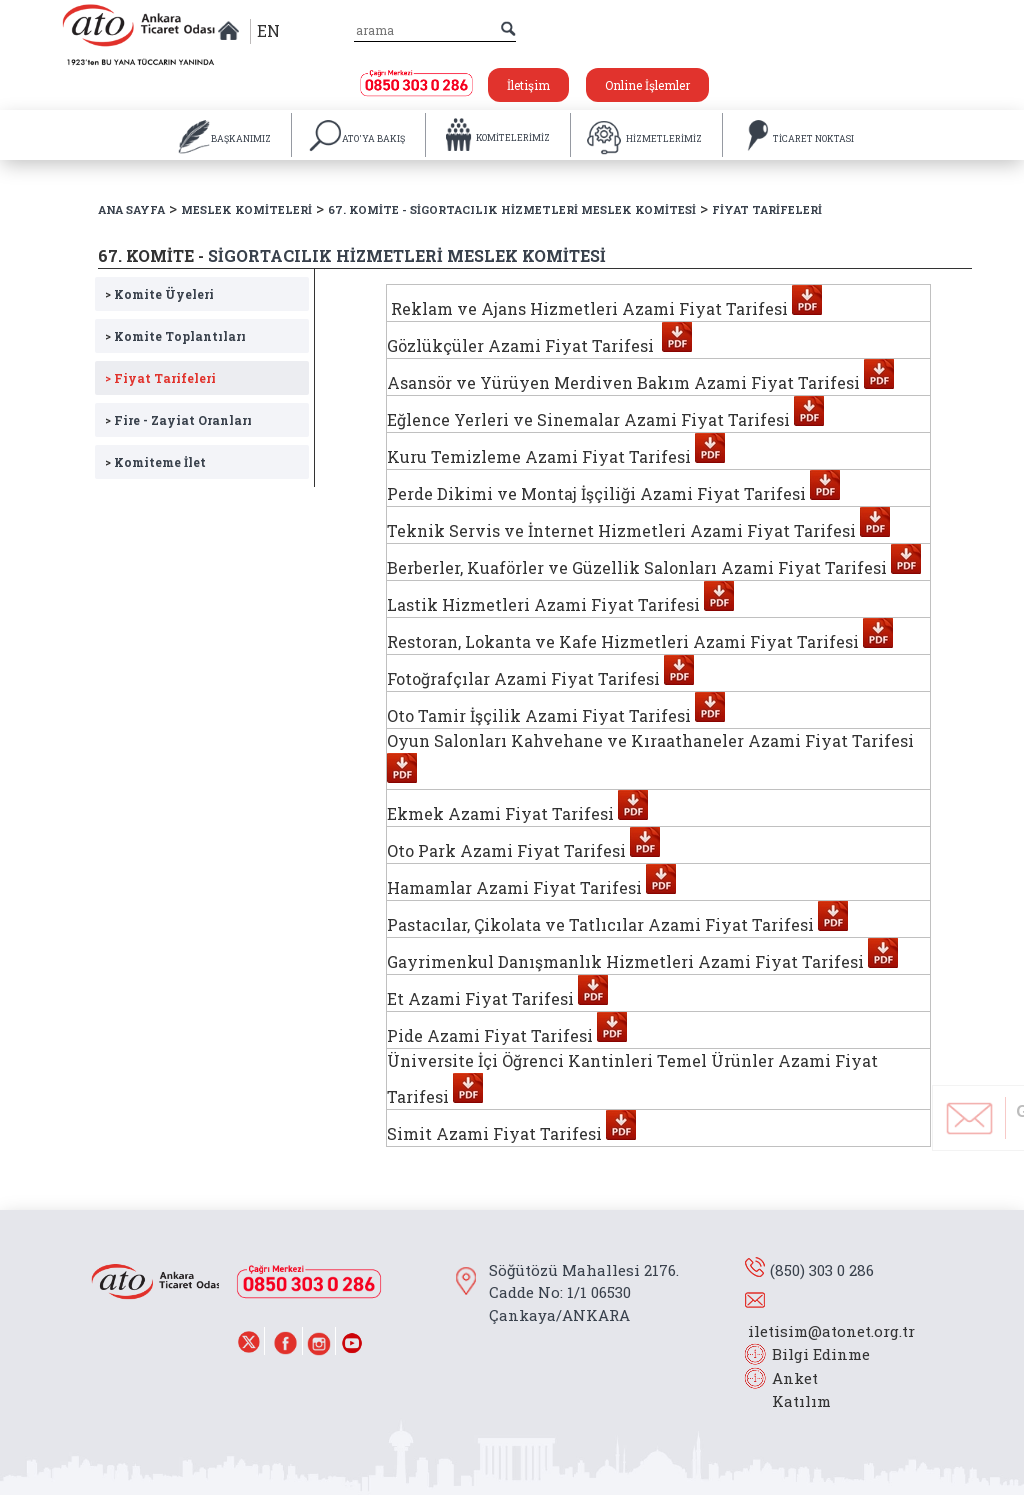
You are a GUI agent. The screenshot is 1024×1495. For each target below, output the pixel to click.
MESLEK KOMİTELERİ (246, 209)
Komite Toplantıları (175, 335)
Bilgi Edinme (821, 1354)
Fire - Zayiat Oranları (178, 419)
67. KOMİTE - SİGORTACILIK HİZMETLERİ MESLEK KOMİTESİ (512, 209)
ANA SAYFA (131, 209)
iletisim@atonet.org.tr (831, 1331)
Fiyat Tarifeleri (160, 377)
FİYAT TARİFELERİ (767, 209)
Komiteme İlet (155, 461)
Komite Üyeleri (159, 293)
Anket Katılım (792, 1389)
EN (268, 30)
